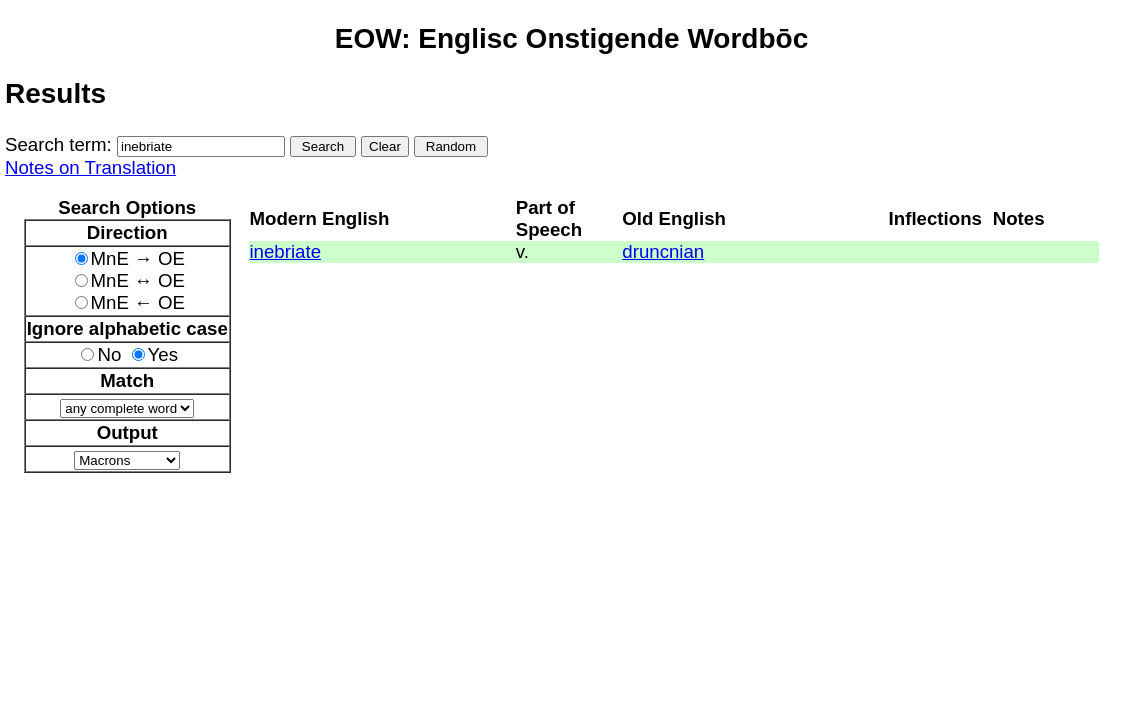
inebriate (285, 251)
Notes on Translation (90, 167)
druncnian (663, 251)
